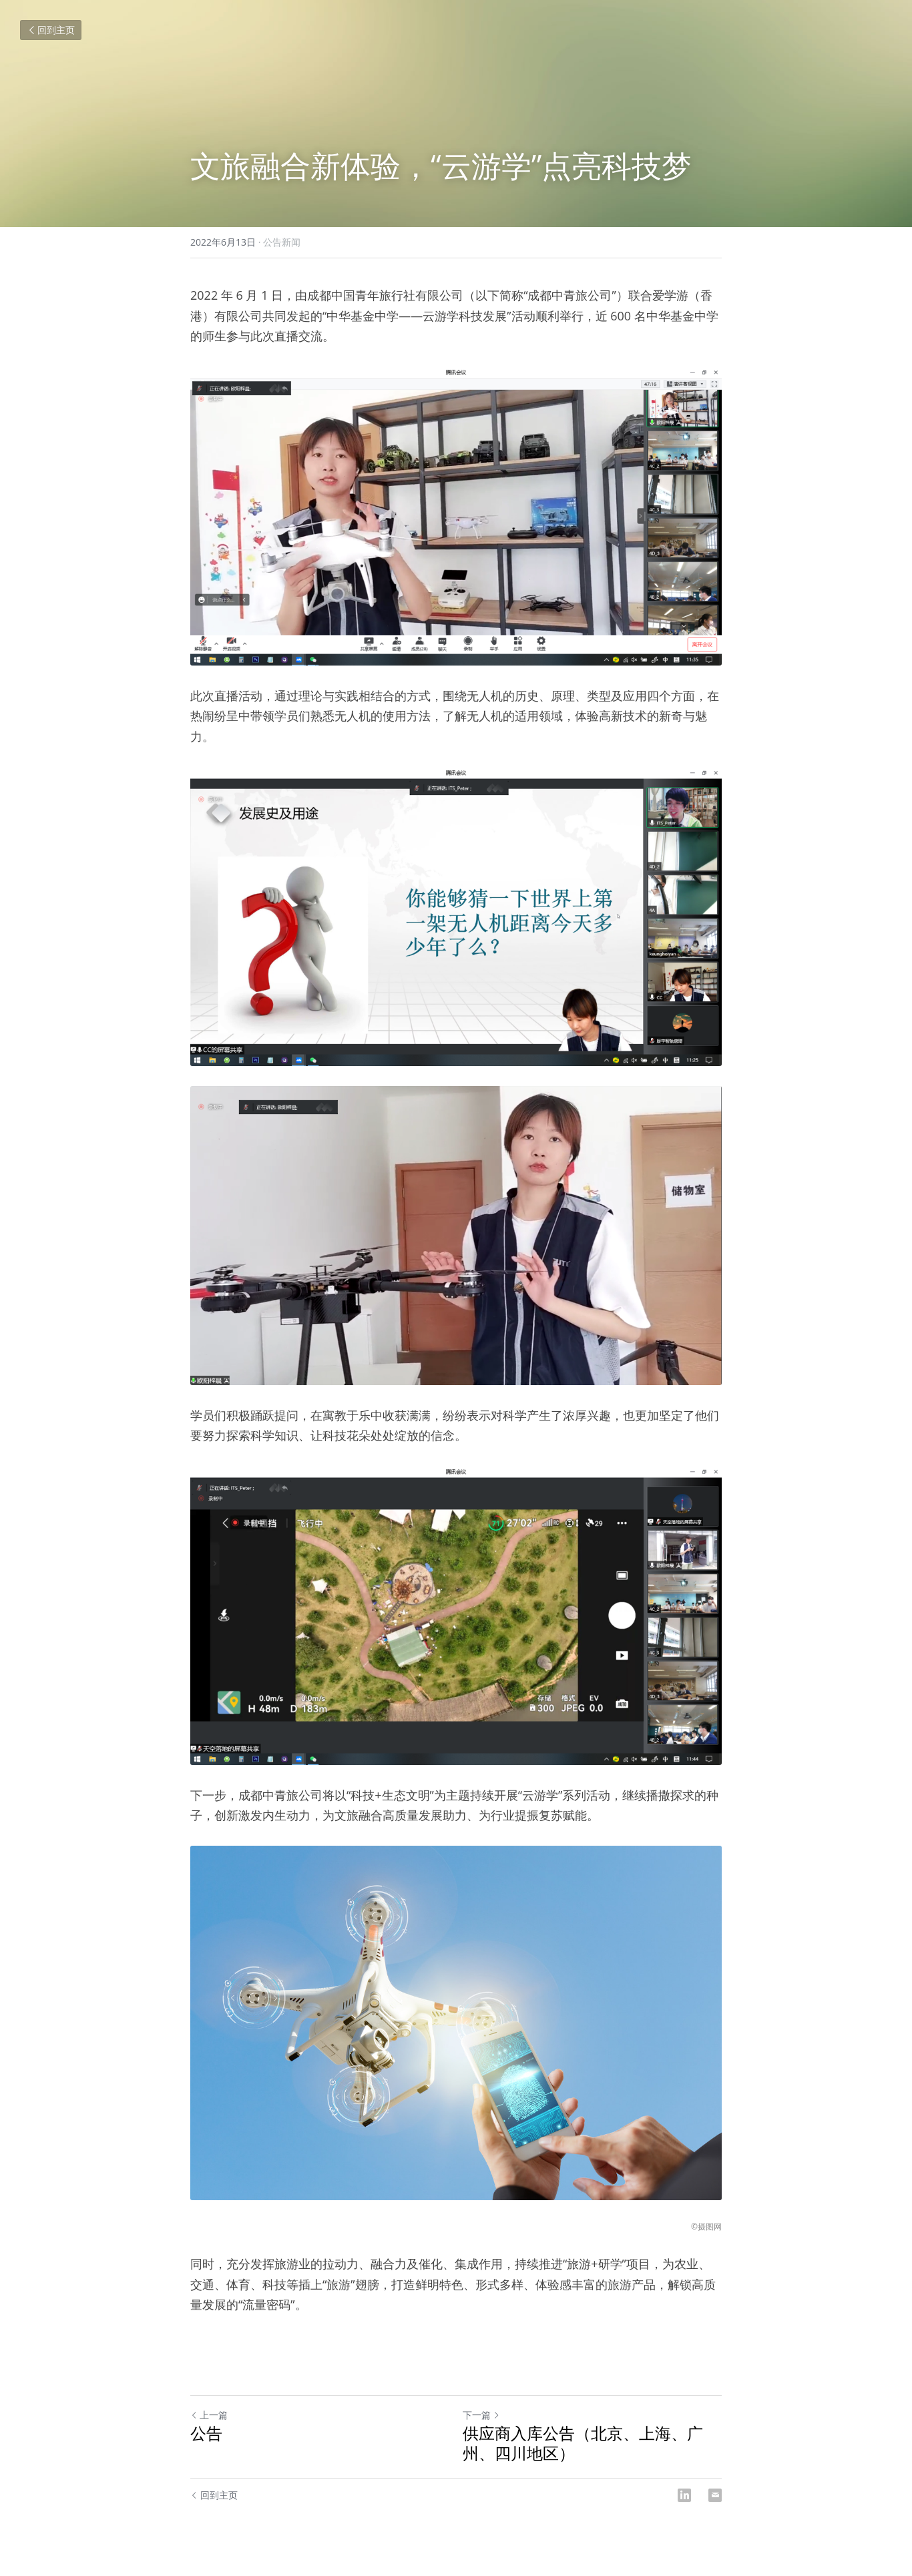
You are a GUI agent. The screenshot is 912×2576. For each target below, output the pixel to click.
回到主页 (51, 29)
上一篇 (209, 2414)
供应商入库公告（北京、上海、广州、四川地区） (583, 2443)
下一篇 (481, 2414)
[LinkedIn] (684, 2495)
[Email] (715, 2495)
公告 (206, 2433)
